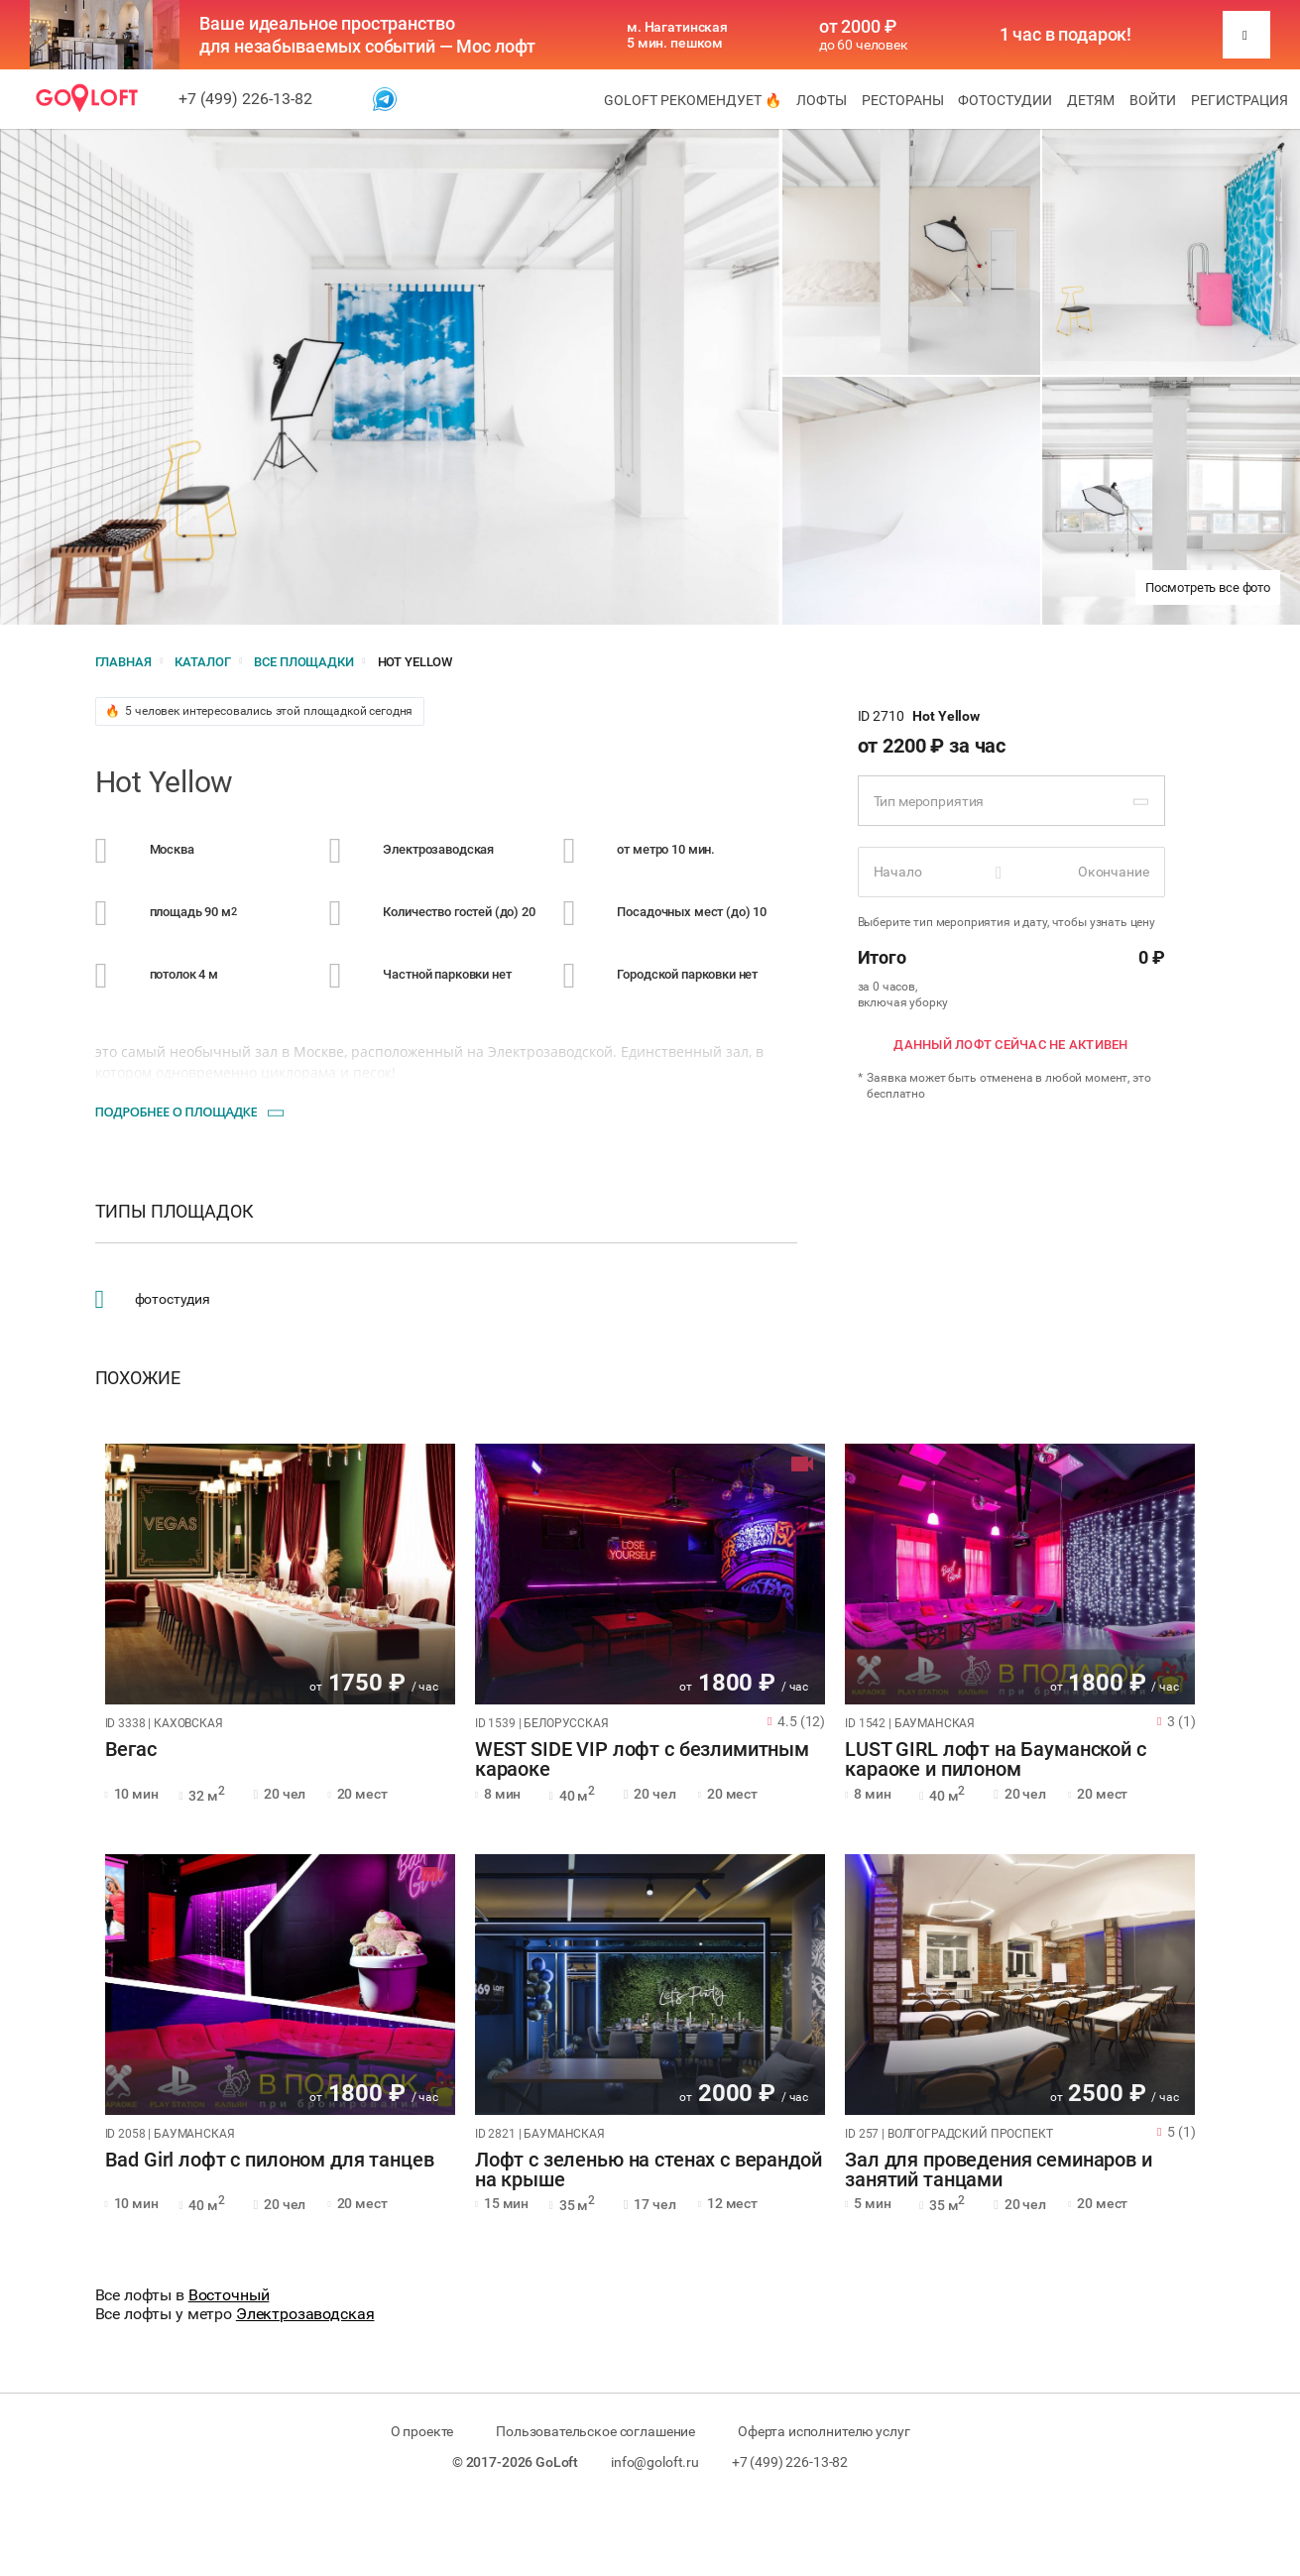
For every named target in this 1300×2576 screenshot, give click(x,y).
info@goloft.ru (655, 2462)
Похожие (137, 1378)
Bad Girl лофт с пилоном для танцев (269, 2160)
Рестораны (903, 100)
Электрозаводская (305, 2313)
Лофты (821, 100)
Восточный (229, 2294)
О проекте (422, 2431)
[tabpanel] (280, 1574)
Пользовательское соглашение (595, 2431)
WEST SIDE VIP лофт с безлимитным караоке (642, 1760)
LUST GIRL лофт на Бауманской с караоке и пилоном (995, 1760)
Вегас (131, 1750)
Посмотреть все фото (1207, 587)
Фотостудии (1005, 100)
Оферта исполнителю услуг (823, 2431)
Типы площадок (174, 1212)
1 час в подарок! (1066, 35)
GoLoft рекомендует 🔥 (692, 100)
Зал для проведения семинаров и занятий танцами (998, 2170)
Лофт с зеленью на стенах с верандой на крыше (648, 2170)
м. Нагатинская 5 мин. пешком (677, 35)
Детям (1091, 100)
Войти (1152, 100)
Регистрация (1239, 100)
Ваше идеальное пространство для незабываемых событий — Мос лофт (367, 35)
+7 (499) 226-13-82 (245, 98)
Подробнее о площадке (176, 1111)
